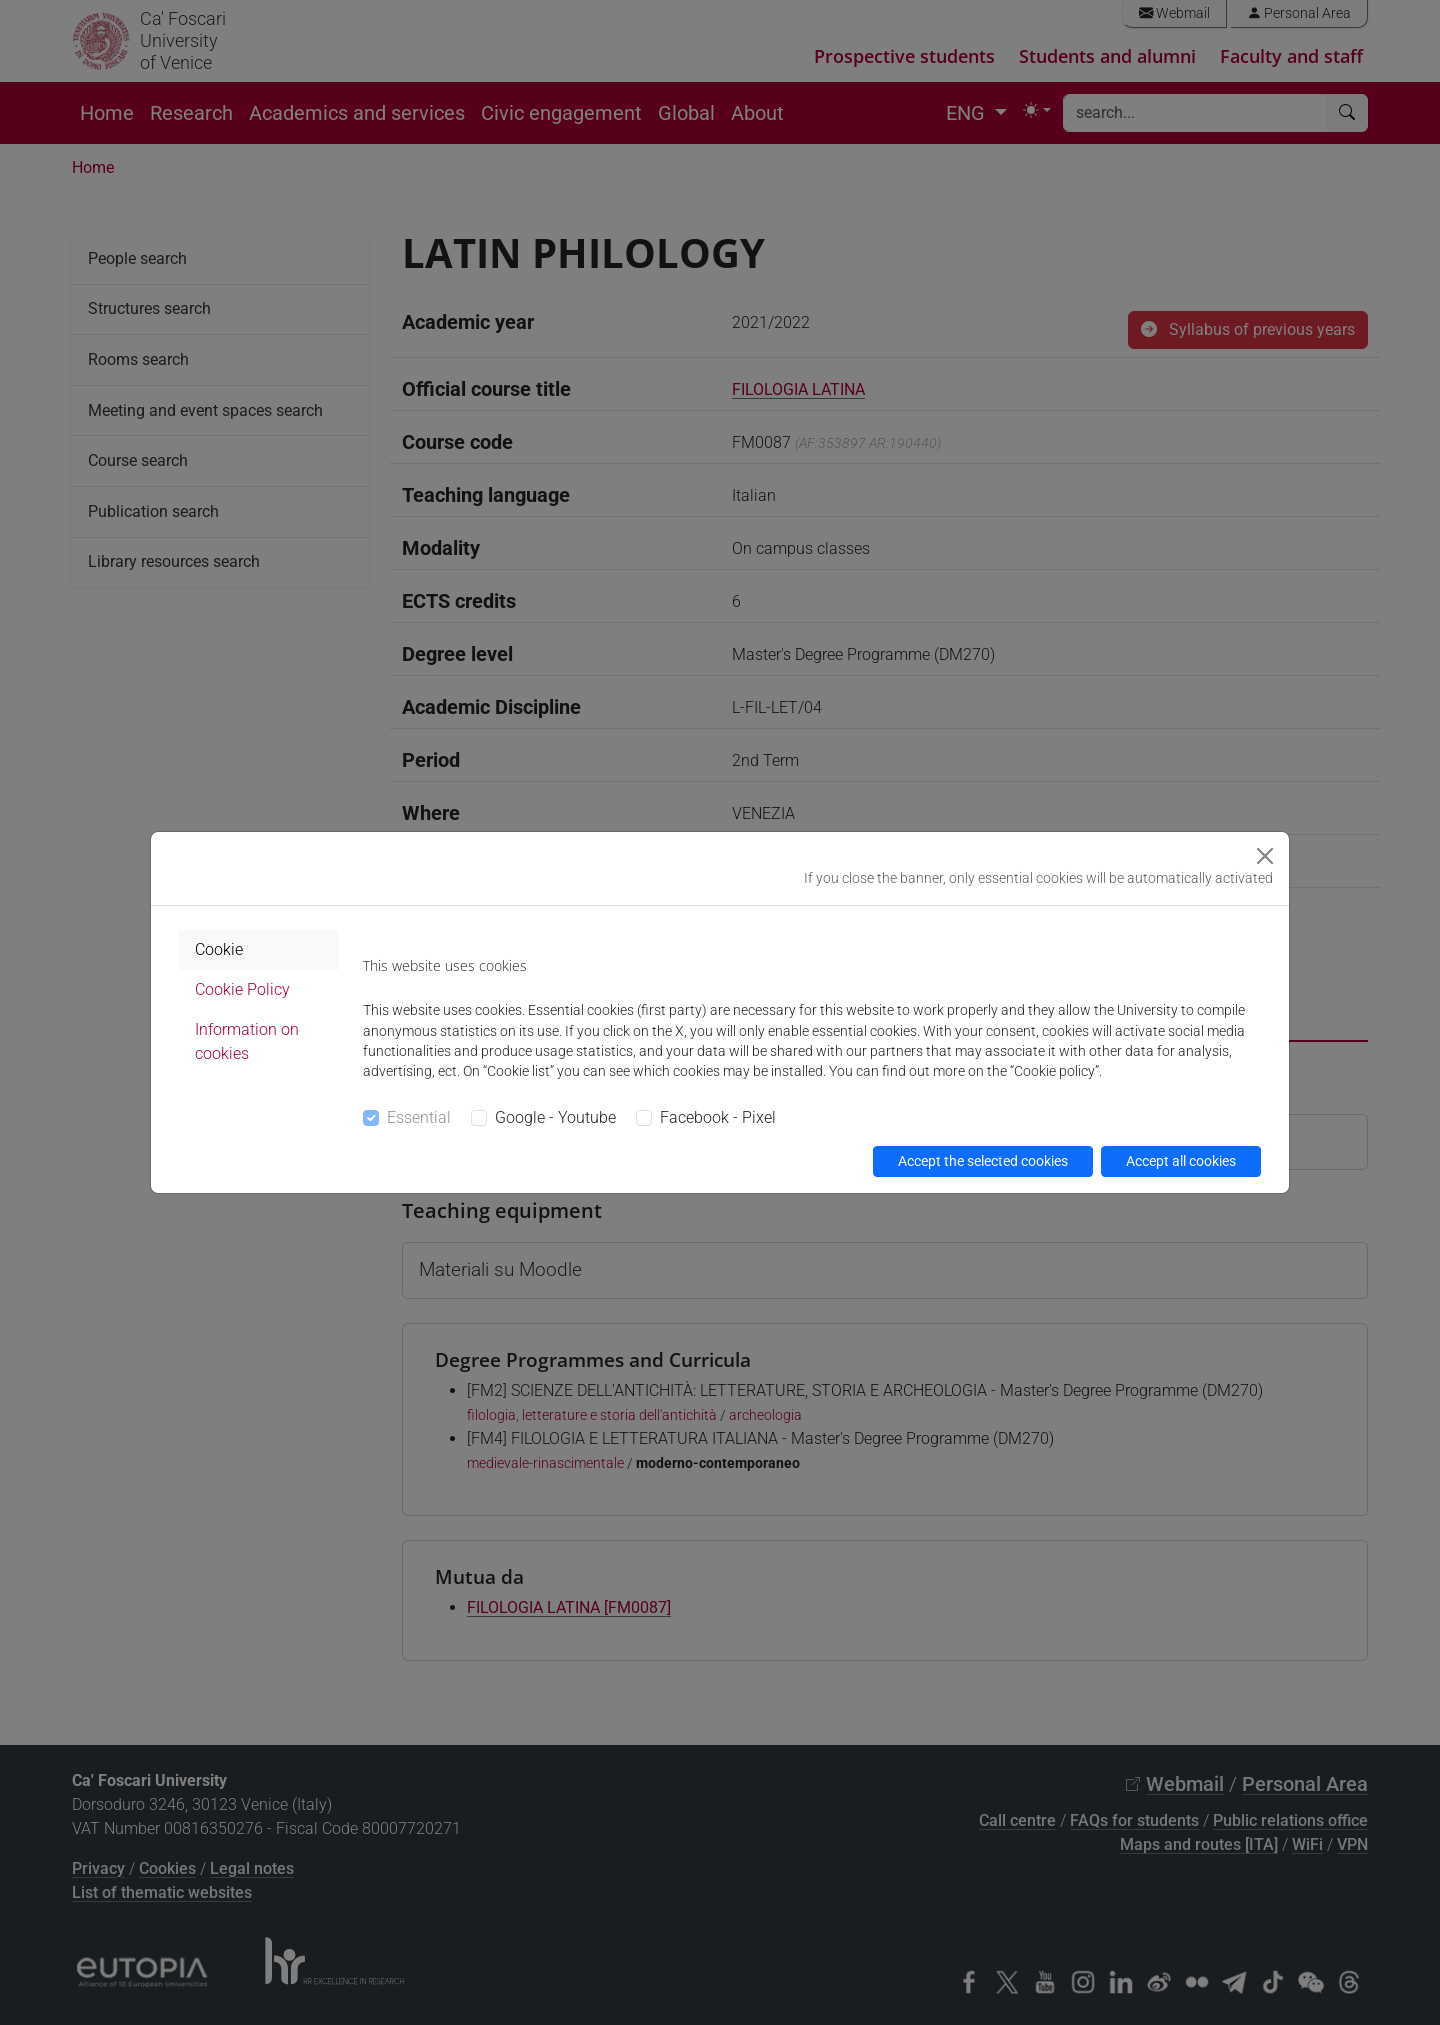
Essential (419, 1117)
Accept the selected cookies (983, 1161)
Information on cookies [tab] (247, 1041)
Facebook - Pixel (718, 1117)
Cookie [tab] (219, 949)
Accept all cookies (1181, 1161)
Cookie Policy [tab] (242, 989)
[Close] (1265, 856)
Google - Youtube (555, 1117)
